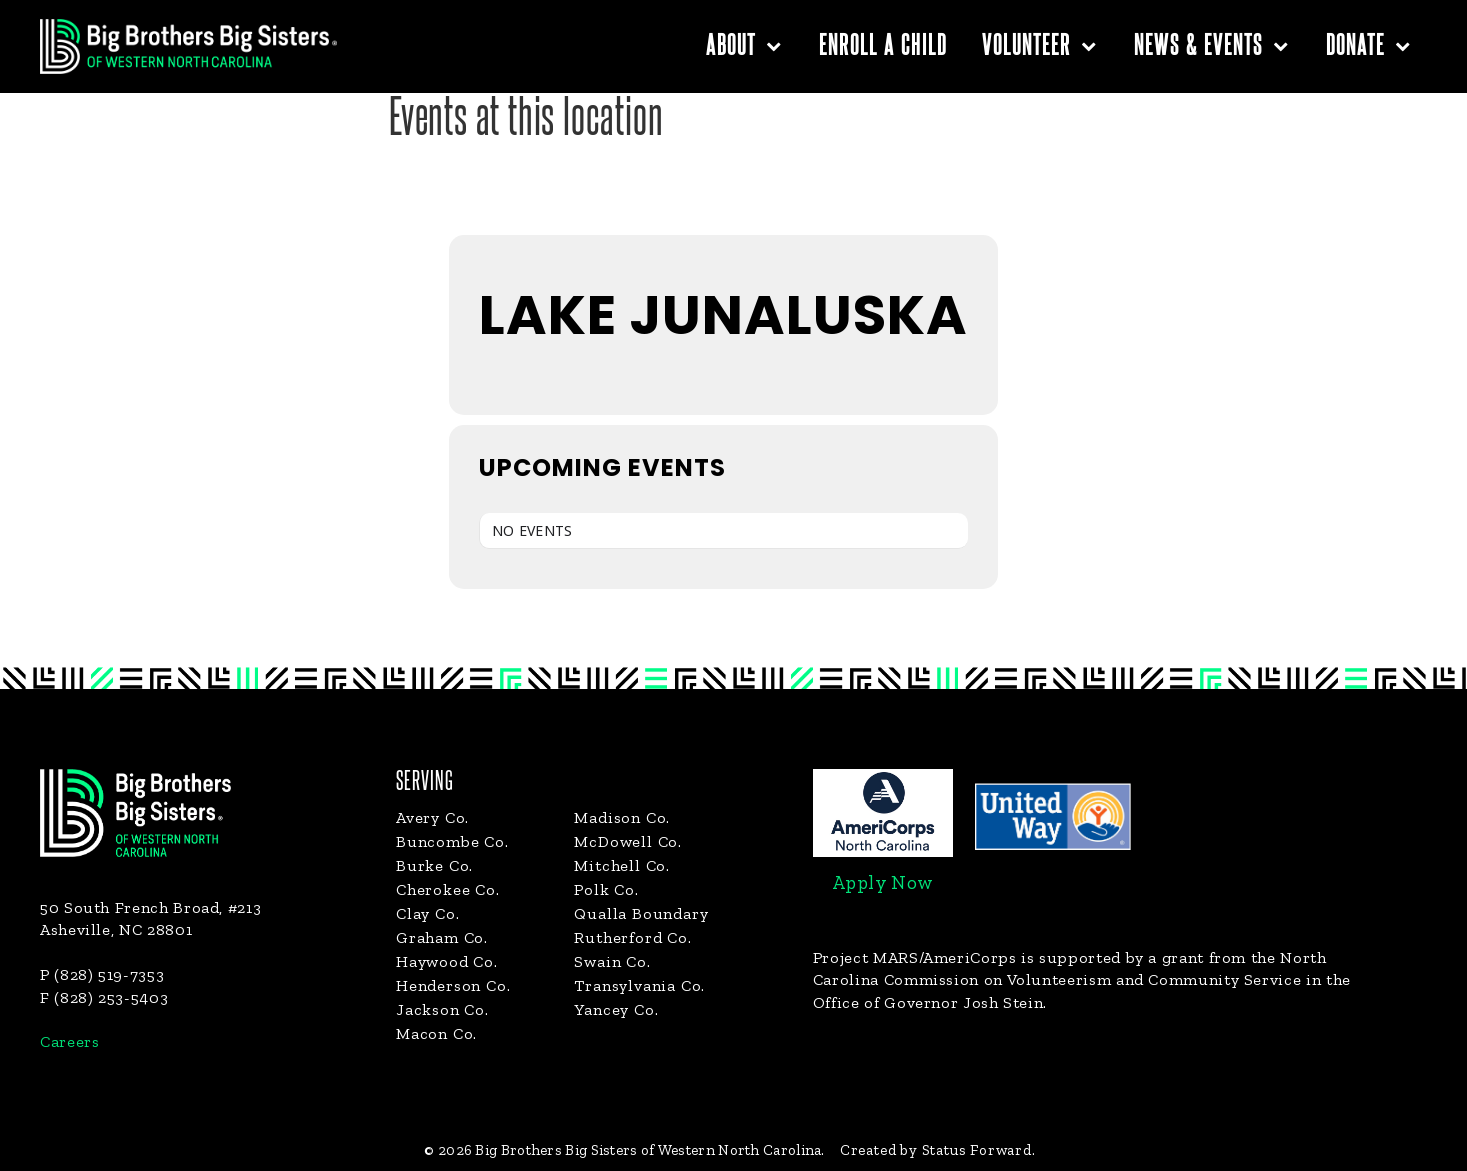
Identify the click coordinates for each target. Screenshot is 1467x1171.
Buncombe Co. (452, 841)
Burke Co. (434, 865)
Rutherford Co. (632, 937)
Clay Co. (427, 913)
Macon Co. (436, 1033)
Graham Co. (442, 937)
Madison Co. (622, 817)
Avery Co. (432, 817)
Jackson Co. (442, 1009)
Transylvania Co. (639, 985)
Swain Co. (612, 961)
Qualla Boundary (641, 913)
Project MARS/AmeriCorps (915, 957)
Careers (69, 1041)
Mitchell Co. (622, 865)
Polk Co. (606, 889)
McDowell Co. (628, 841)
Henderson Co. (453, 985)
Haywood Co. (447, 961)
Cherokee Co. (448, 889)
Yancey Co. (616, 1009)
